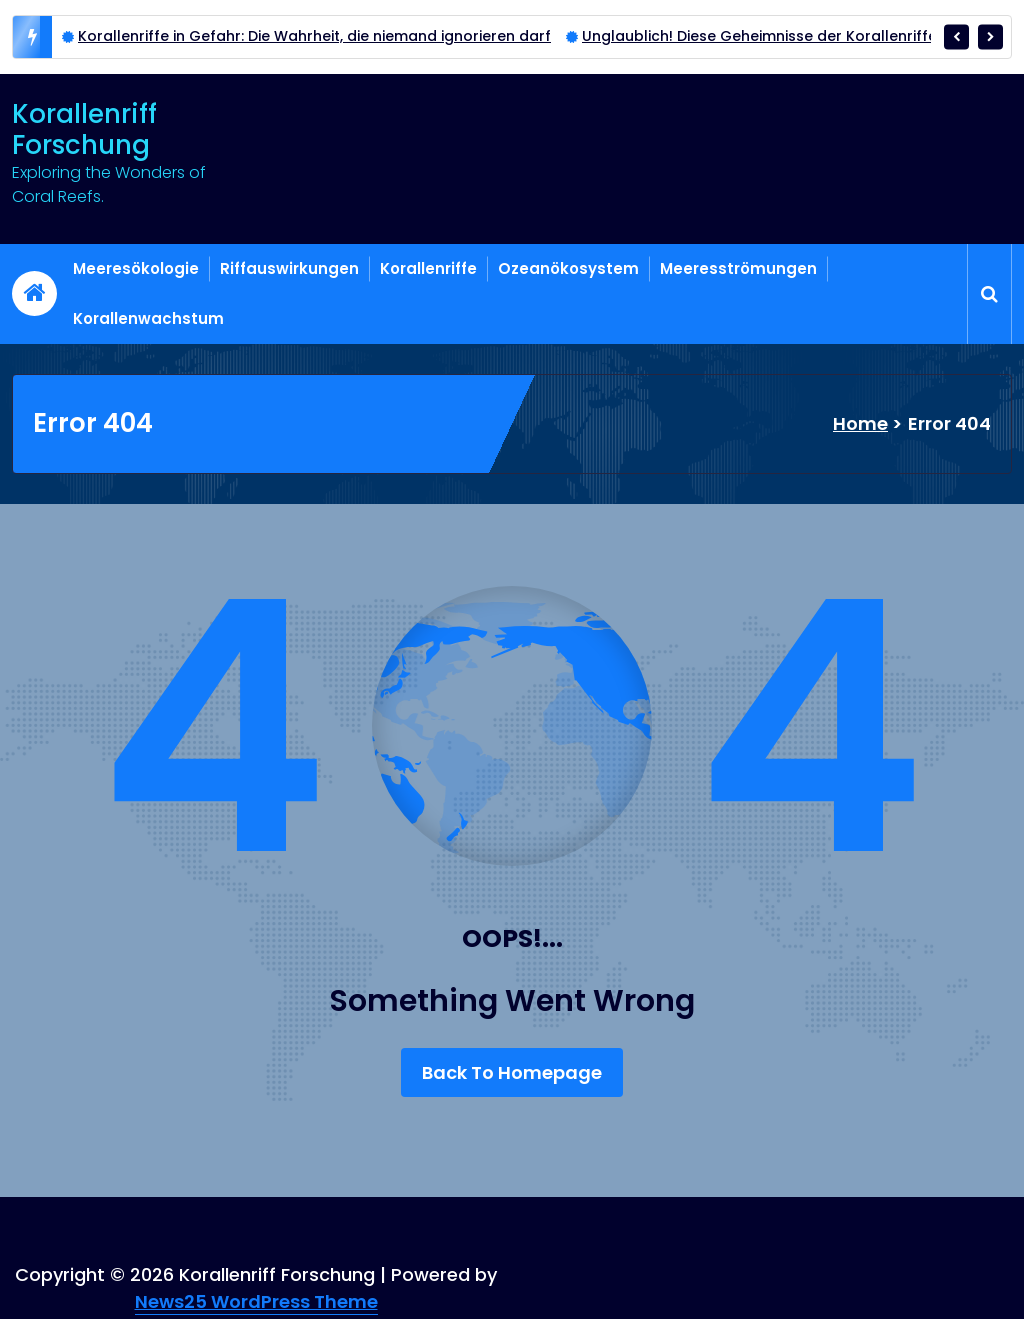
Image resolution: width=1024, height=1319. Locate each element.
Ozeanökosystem (568, 268)
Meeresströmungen (738, 268)
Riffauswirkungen (289, 268)
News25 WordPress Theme (256, 1301)
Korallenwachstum (148, 318)
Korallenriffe (428, 268)
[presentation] (956, 36)
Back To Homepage (512, 1072)
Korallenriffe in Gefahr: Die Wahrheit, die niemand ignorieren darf (314, 36)
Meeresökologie (136, 268)
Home (860, 423)
